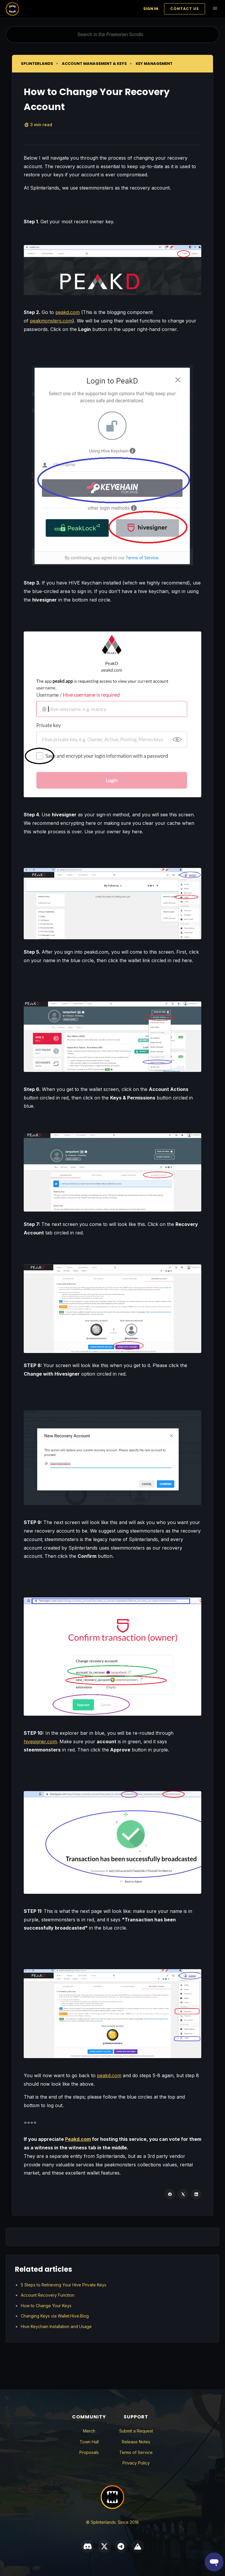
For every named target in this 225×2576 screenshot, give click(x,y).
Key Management (154, 63)
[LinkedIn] (196, 2194)
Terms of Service (136, 2452)
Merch (89, 2430)
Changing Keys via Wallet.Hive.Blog (55, 2315)
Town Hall (89, 2441)
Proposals (89, 2452)
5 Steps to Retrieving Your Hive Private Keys (63, 2284)
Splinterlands (37, 63)
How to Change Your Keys (46, 2305)
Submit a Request (136, 2430)
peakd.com (67, 312)
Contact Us (184, 8)
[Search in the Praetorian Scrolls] (112, 34)
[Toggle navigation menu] (215, 9)
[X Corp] (183, 2194)
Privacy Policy (136, 2462)
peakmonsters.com (51, 321)
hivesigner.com (40, 1741)
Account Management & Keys (94, 63)
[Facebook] (170, 2194)
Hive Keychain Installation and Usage (56, 2326)
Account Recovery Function (47, 2295)
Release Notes (136, 2441)
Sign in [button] (150, 8)
